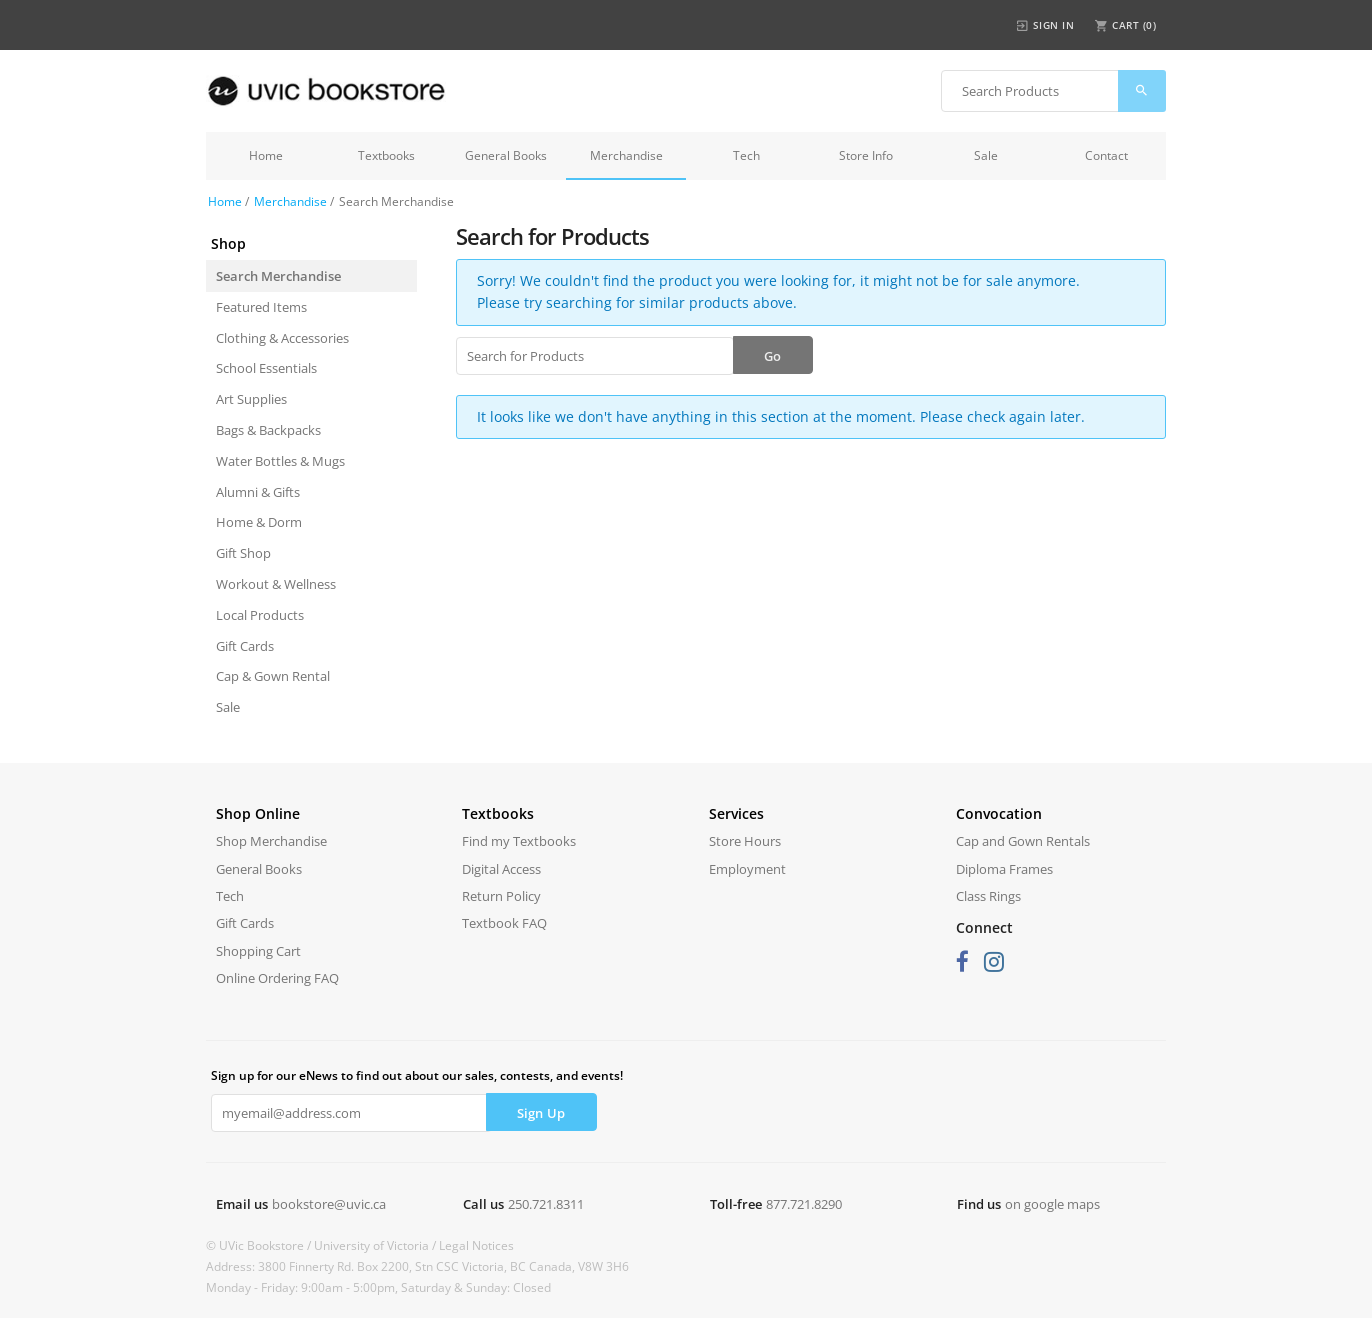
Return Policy (501, 896)
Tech (746, 155)
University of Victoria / (376, 1245)
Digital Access (501, 869)
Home (266, 155)
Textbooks (386, 155)
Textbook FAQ (504, 923)
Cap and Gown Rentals (1023, 841)
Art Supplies (251, 399)
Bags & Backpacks (268, 430)
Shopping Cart (258, 951)
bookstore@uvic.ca (329, 1204)
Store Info (866, 155)
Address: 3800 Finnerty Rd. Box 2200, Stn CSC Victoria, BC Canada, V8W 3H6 (417, 1266)
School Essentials (266, 368)
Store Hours (745, 841)
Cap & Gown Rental (273, 676)
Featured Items (261, 307)
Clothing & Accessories (282, 338)
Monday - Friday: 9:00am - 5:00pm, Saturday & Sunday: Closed (378, 1287)
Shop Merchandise (271, 841)
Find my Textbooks (519, 841)
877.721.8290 (804, 1204)
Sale (986, 155)
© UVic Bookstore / (260, 1245)
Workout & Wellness (276, 584)
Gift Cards (245, 646)
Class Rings (988, 896)
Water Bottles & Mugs (280, 461)
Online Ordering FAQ (277, 978)
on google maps (1052, 1204)
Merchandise (626, 155)
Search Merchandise (278, 276)
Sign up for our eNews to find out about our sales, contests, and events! (417, 1075)
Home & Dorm (259, 522)
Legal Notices (476, 1245)
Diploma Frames (1004, 869)
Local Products (260, 615)
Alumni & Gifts (258, 492)
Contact (1106, 155)
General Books (506, 155)
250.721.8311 (546, 1204)
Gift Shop (243, 553)
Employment (747, 869)
